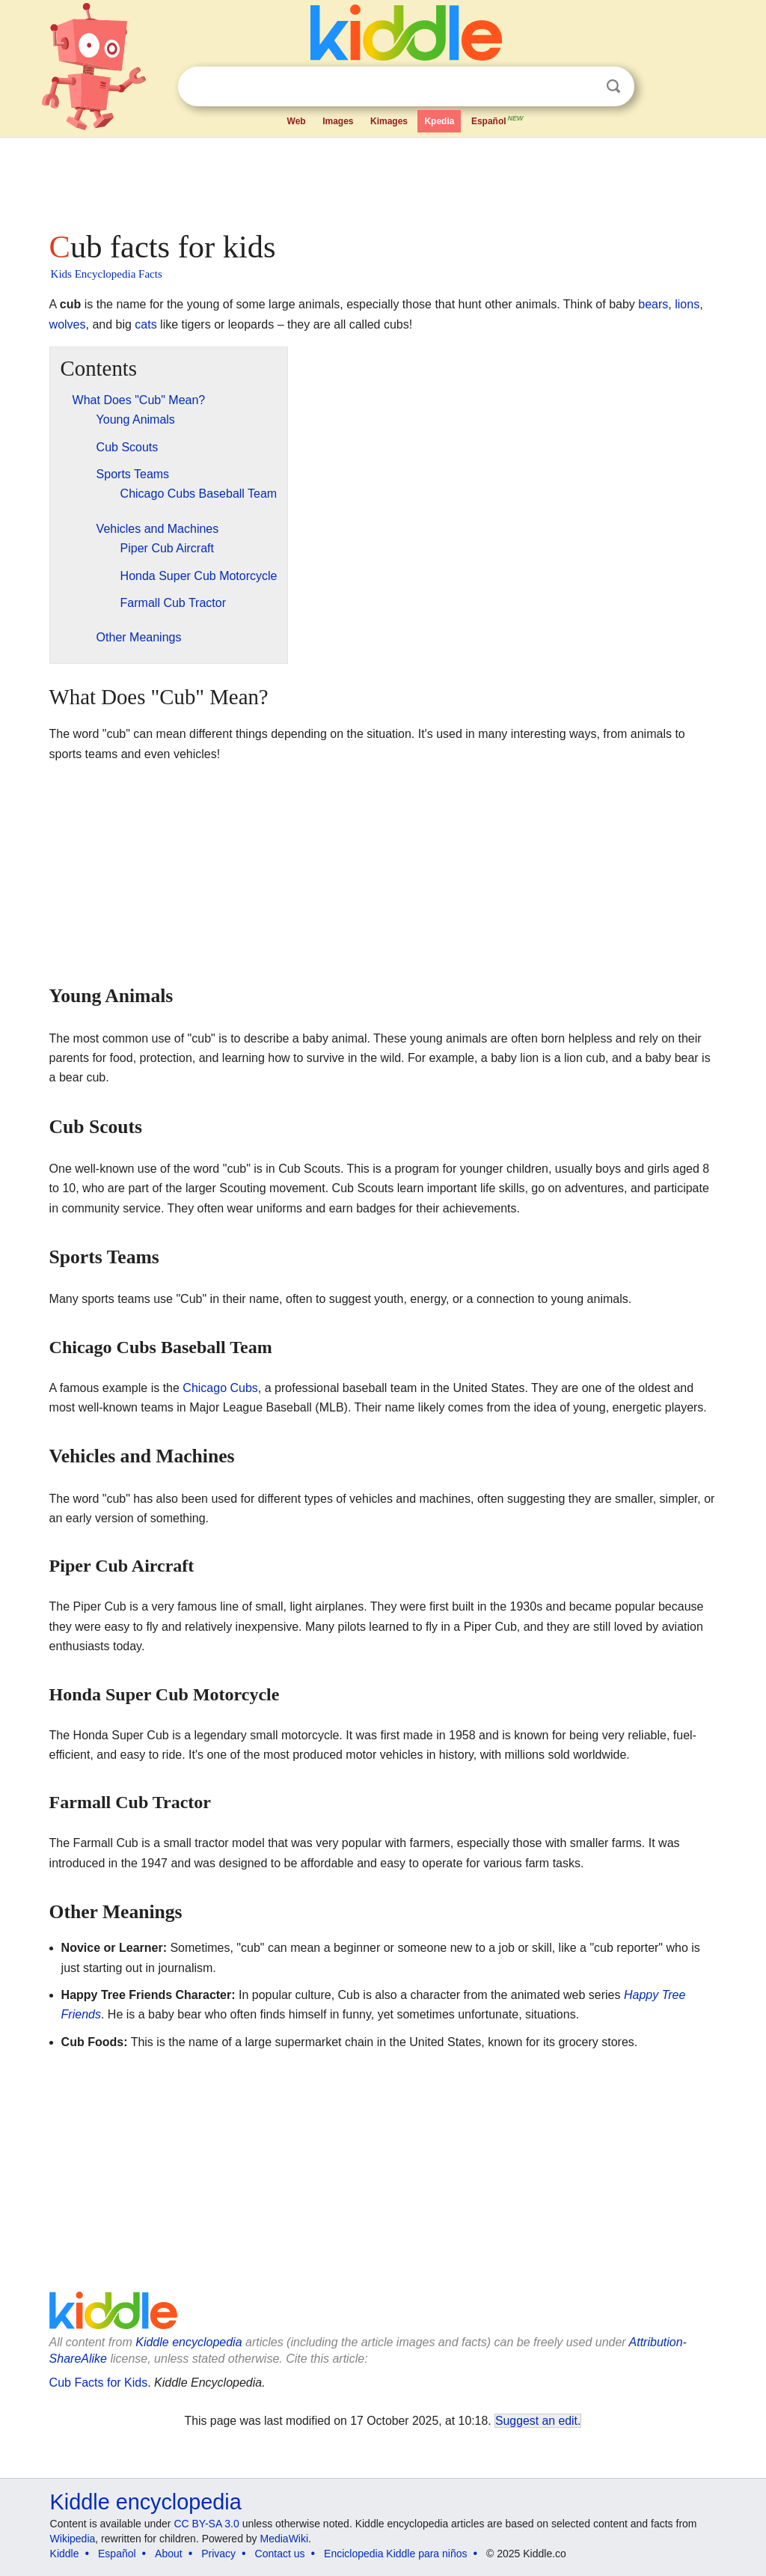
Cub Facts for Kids (98, 2382)
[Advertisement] (382, 179)
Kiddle (64, 2554)
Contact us (280, 2554)
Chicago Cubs (220, 1388)
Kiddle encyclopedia (188, 2342)
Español (498, 119)
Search (613, 86)
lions (687, 304)
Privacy (218, 2554)
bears (653, 304)
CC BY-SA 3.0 (206, 2524)
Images (337, 121)
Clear (582, 87)
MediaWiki (284, 2539)
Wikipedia (73, 2539)
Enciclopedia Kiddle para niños (395, 2554)
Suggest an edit (536, 2420)
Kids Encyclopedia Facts (106, 274)
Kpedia (439, 121)
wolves (67, 324)
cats (145, 324)
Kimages (389, 121)
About (169, 2554)
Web (296, 121)
